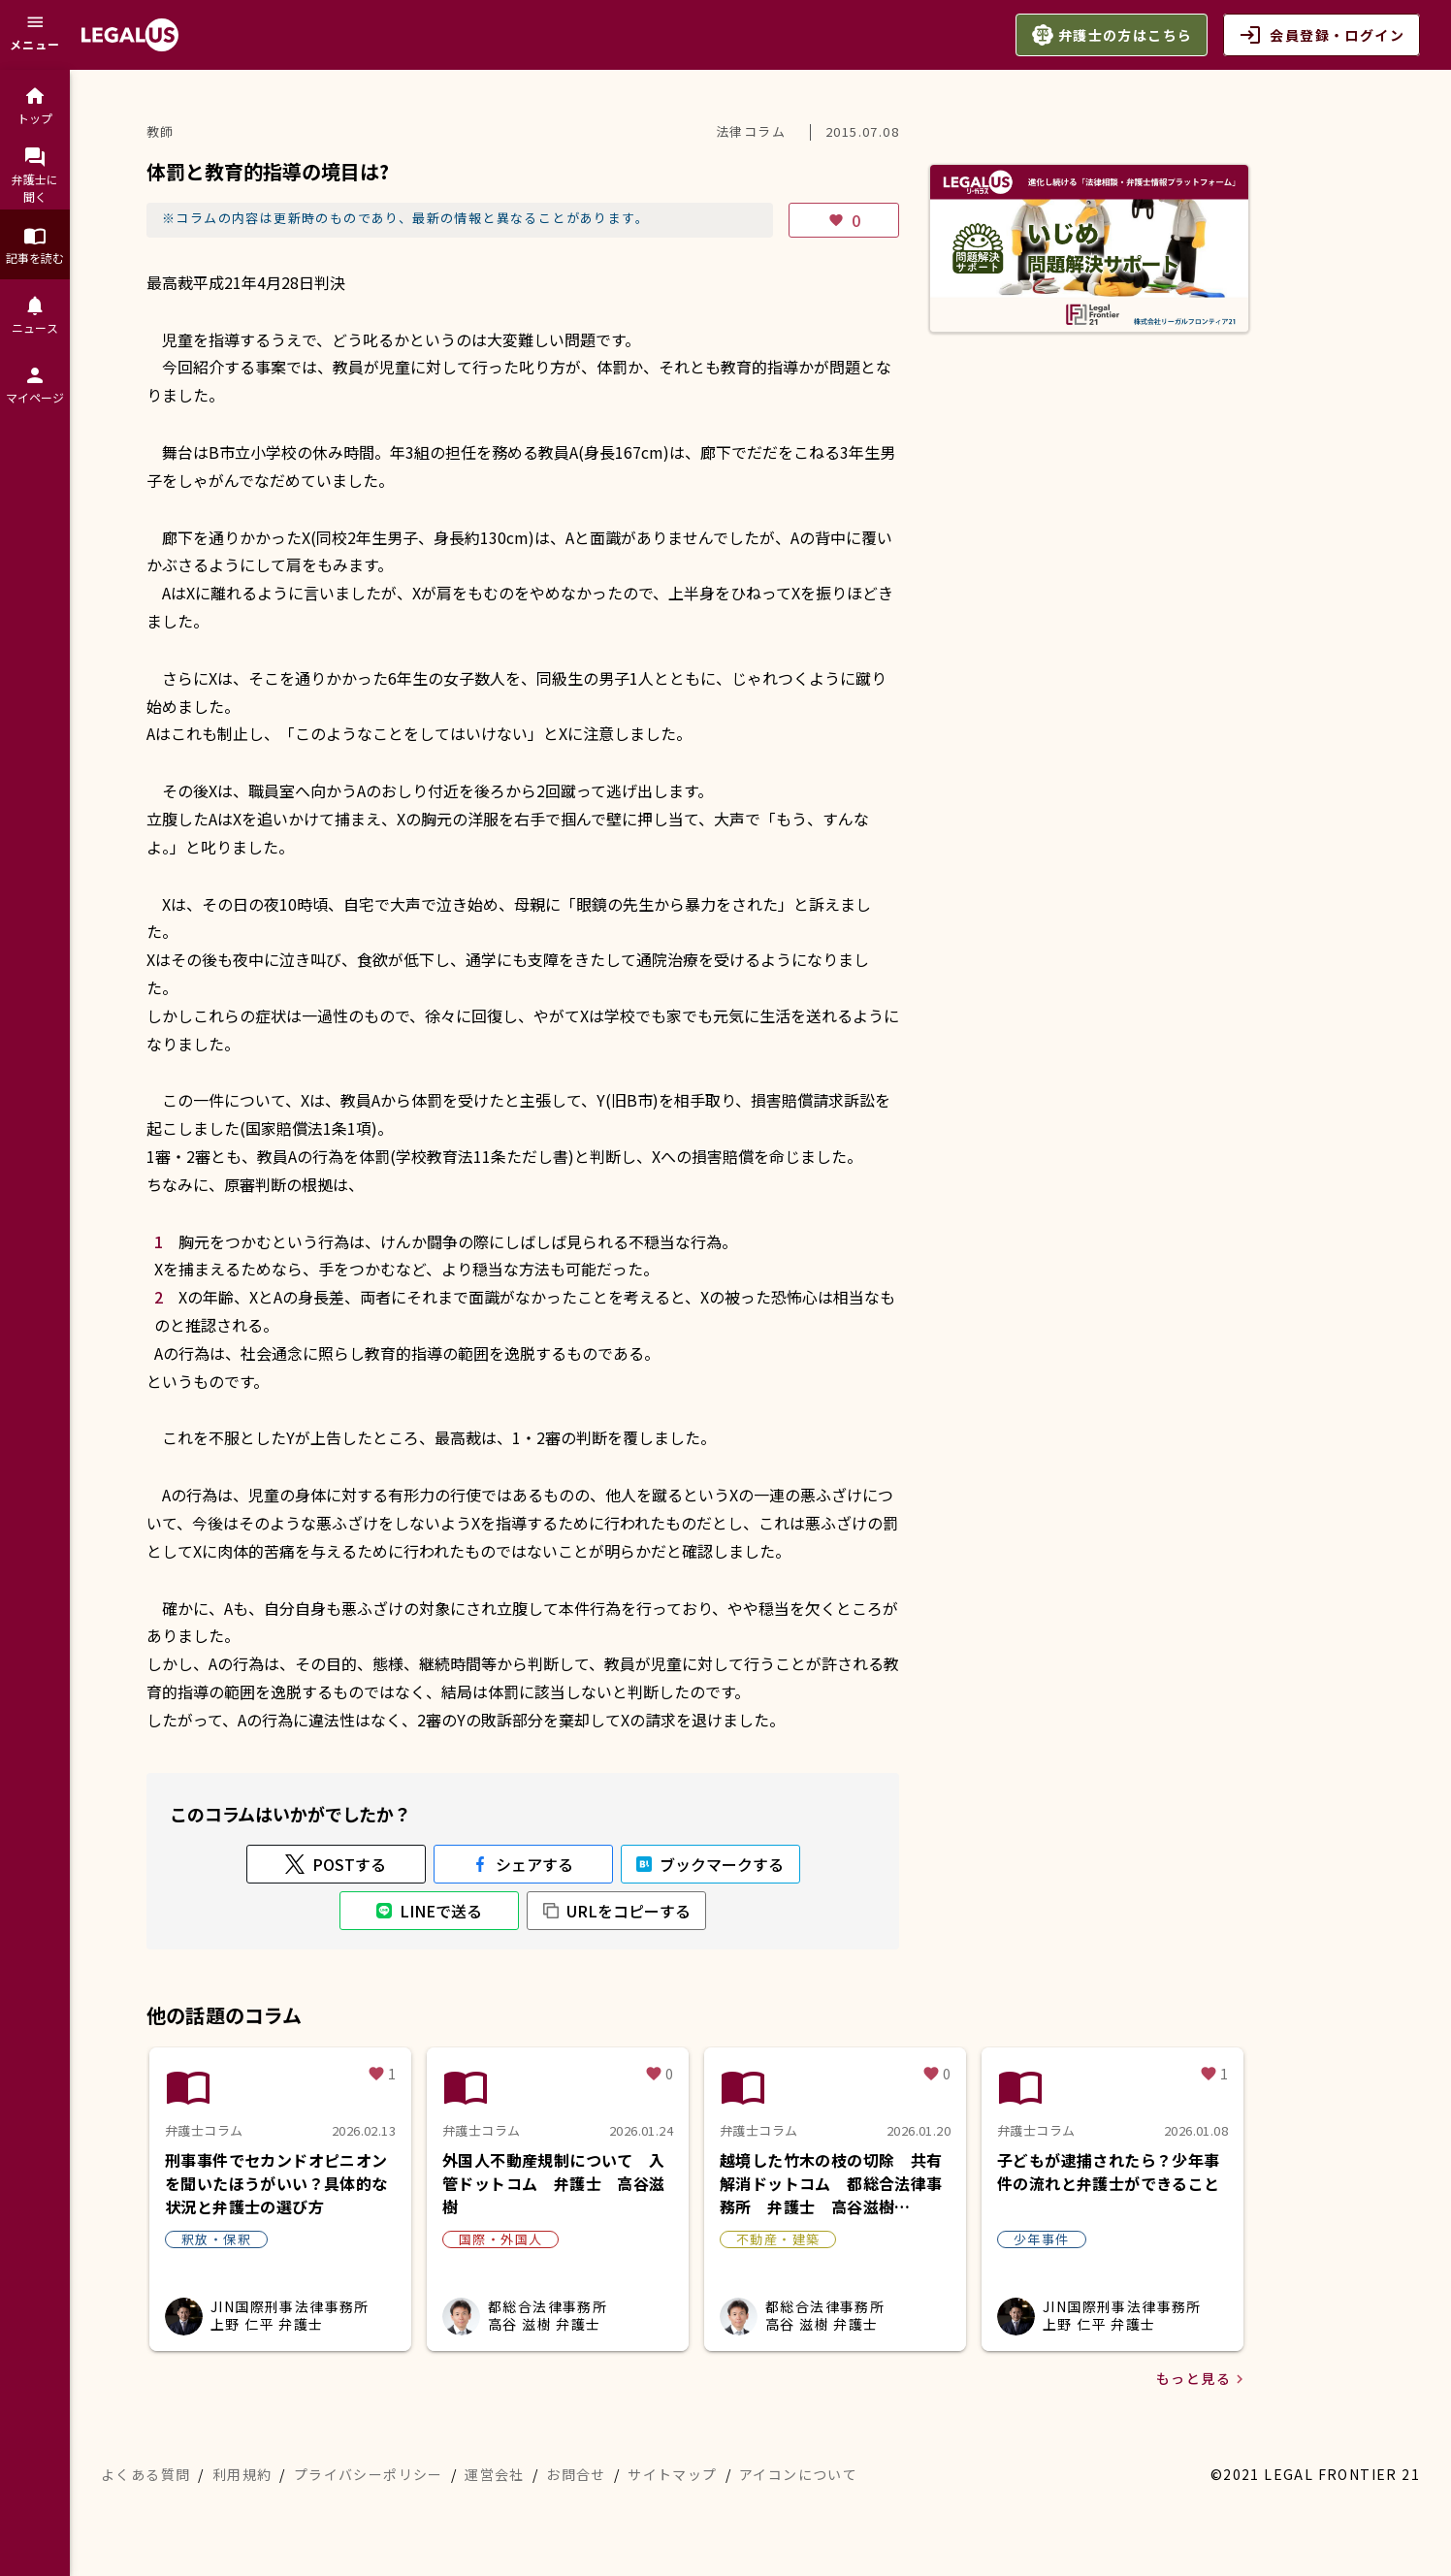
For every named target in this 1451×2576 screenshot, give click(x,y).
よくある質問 (145, 2474)
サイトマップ (672, 2474)
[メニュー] (35, 35)
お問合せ (576, 2474)
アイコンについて (798, 2474)
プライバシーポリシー (368, 2474)
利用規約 (242, 2474)
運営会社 (495, 2474)
